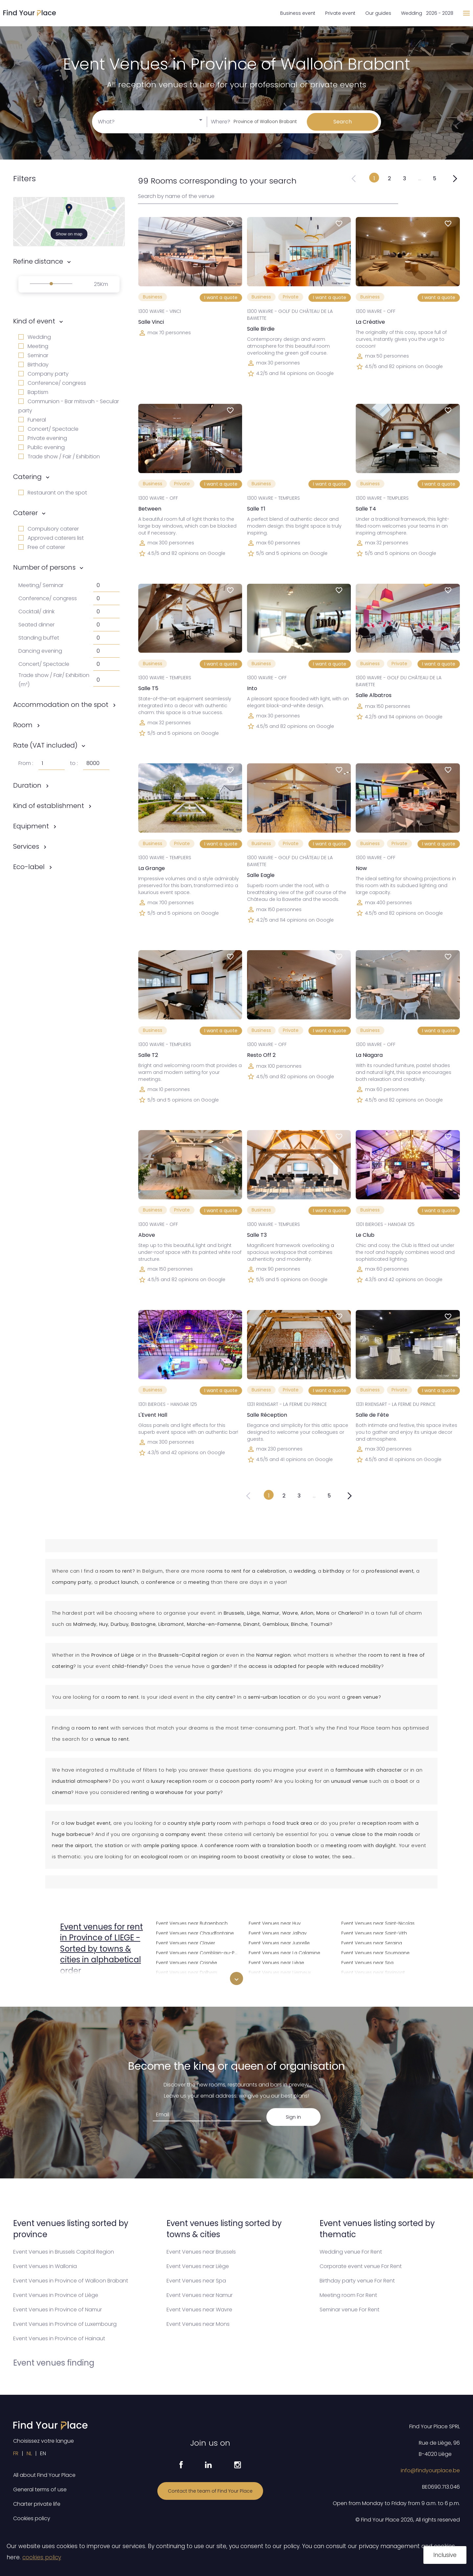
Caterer (25, 512)
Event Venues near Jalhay (277, 1932)
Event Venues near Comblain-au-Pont (198, 1952)
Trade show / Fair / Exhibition (59, 456)
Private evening (42, 438)
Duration (27, 785)
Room (23, 725)
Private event (340, 13)
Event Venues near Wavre (199, 2309)
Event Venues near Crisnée (186, 1962)
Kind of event (34, 321)
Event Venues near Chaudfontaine (195, 1932)
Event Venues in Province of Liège (55, 2295)
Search (342, 121)
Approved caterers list (51, 538)
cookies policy (41, 2557)
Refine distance (38, 261)
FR (15, 2453)
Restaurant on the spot (52, 492)
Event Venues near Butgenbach (192, 1922)
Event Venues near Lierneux (280, 1972)
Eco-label (29, 866)
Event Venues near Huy (275, 1922)
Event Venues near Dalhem (186, 1972)
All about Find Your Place (44, 2475)
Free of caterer (41, 547)
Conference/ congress (52, 383)
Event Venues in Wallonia (45, 2266)
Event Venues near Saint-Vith (374, 1932)
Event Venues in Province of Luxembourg (65, 2324)
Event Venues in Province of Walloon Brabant (70, 2280)
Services (26, 846)
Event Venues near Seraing (371, 1942)
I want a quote (220, 297)
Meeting (33, 346)
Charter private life (36, 2504)
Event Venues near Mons (198, 2324)
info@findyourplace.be (430, 2470)
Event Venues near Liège (276, 1962)
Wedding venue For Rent (351, 2252)
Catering (27, 476)
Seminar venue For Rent (349, 2309)
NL (29, 2453)
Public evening (41, 447)
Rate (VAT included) (45, 745)
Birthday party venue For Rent (357, 2280)
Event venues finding (53, 2362)
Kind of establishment (48, 805)
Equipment (31, 826)
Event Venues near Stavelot (372, 1981)
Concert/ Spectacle (48, 429)
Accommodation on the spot (60, 704)
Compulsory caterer (48, 529)
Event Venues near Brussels (201, 2252)
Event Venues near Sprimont (373, 1972)
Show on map (69, 233)
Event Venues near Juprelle (279, 1942)
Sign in (293, 2117)
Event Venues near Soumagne (375, 1952)
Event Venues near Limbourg (281, 1981)
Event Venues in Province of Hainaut (59, 2338)
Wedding (34, 337)
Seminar (33, 355)
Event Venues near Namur (200, 2295)
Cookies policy (31, 2518)
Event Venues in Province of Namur (57, 2309)
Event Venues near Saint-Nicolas (378, 1922)
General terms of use (40, 2489)
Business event (297, 13)
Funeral (32, 420)
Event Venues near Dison (184, 1981)
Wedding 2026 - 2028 (427, 13)
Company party (43, 374)
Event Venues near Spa (367, 1962)
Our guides (378, 13)
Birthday (33, 364)
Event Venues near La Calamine (284, 1952)
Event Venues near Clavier (185, 1942)
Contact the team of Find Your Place (210, 2491)
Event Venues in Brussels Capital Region (63, 2252)
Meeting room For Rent (348, 2295)
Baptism (33, 392)
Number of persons (44, 567)
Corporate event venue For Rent (361, 2266)
